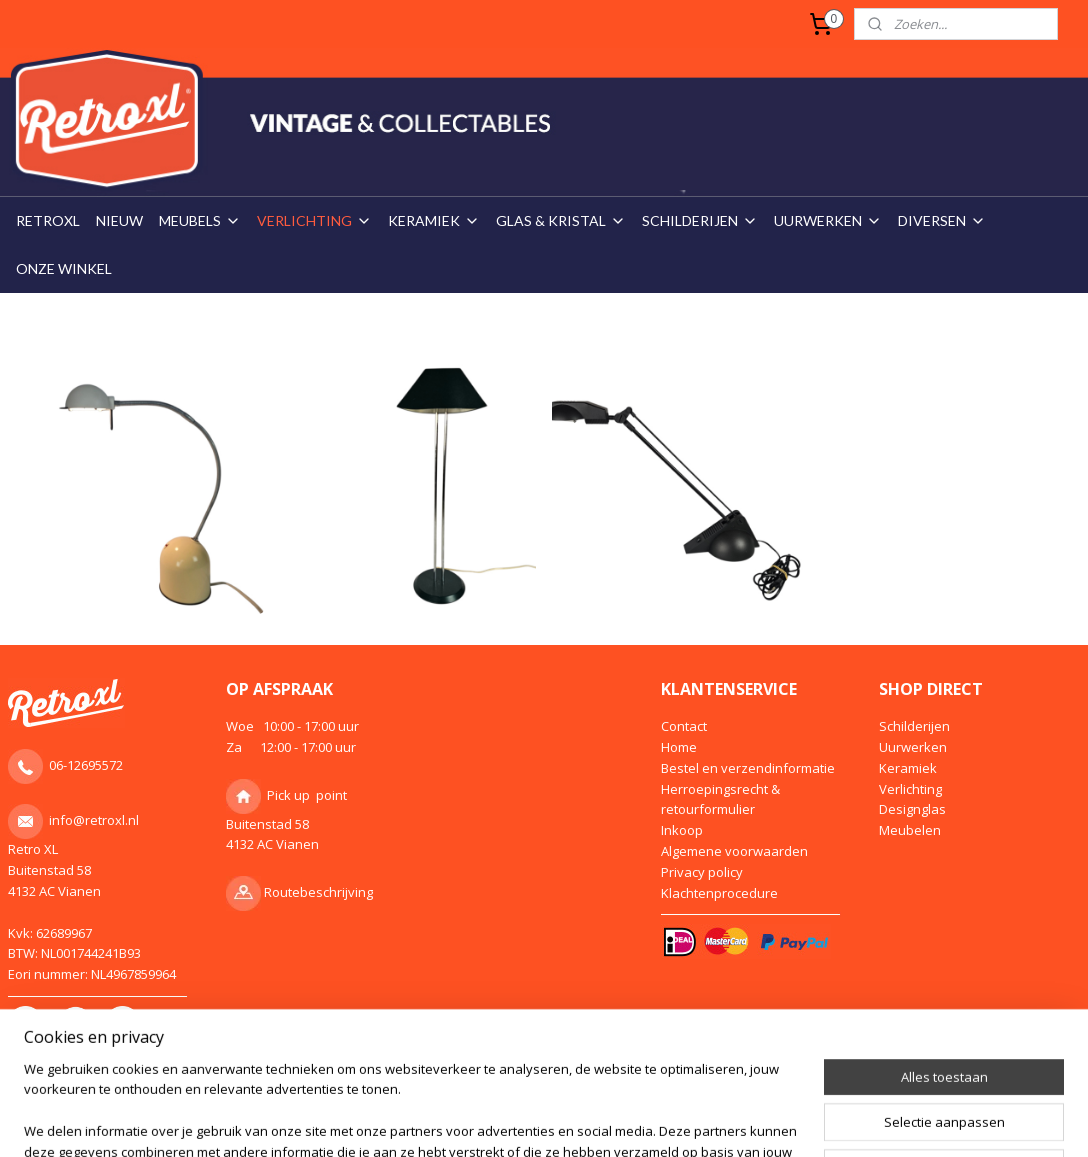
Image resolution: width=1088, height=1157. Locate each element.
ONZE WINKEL (64, 268)
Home (679, 747)
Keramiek (908, 768)
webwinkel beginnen (570, 1107)
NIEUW (119, 220)
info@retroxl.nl (94, 820)
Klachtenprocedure (719, 893)
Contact (684, 726)
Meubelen (910, 830)
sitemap (451, 1107)
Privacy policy (702, 872)
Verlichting (910, 789)
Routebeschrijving (318, 892)
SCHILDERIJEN (700, 220)
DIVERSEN (942, 220)
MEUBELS (200, 220)
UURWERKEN (828, 220)
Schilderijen (914, 726)
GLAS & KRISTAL (561, 220)
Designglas (912, 809)
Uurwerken (913, 747)
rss (493, 1107)
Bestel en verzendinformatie (748, 768)
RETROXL (48, 220)
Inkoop (682, 830)
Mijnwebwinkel (744, 1107)
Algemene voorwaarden (734, 851)
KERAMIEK (434, 220)
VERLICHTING (314, 220)
